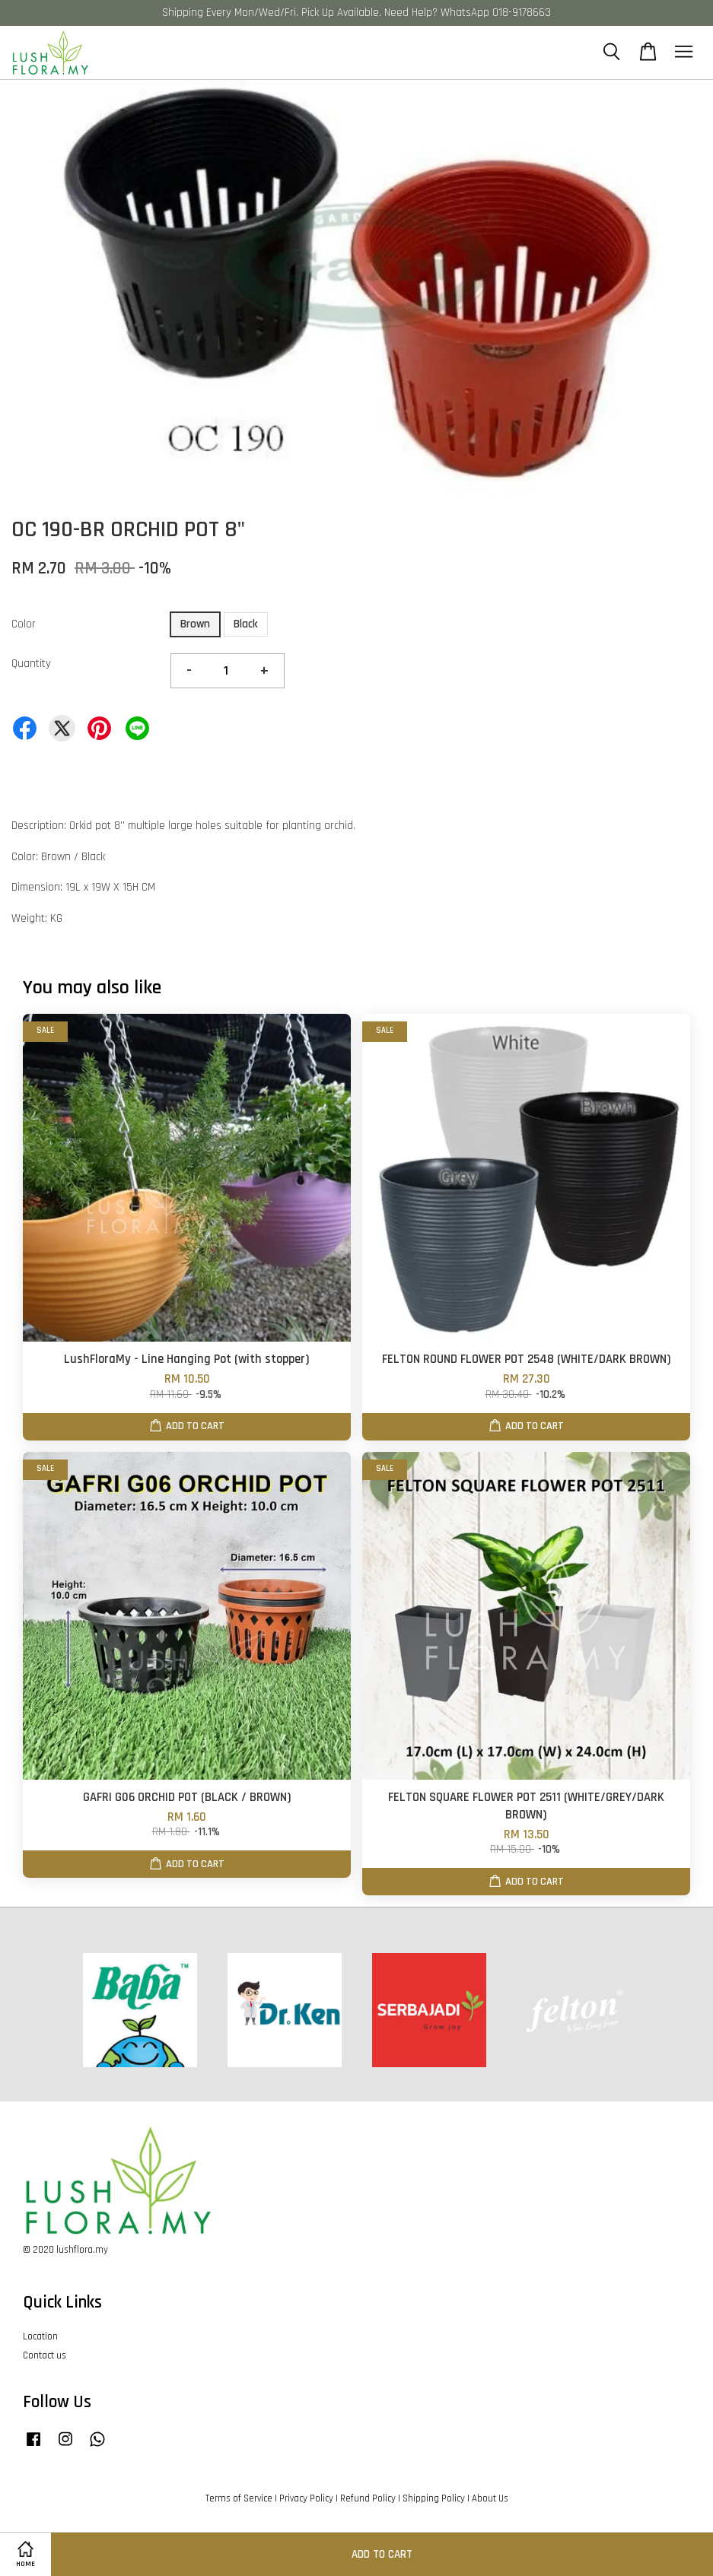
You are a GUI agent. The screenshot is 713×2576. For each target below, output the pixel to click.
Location (40, 2336)
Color (23, 624)
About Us (490, 2498)
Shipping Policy (434, 2498)
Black (246, 624)
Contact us (44, 2355)
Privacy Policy (306, 2498)
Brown (195, 624)
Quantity (31, 663)
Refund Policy (368, 2498)
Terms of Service (238, 2498)
